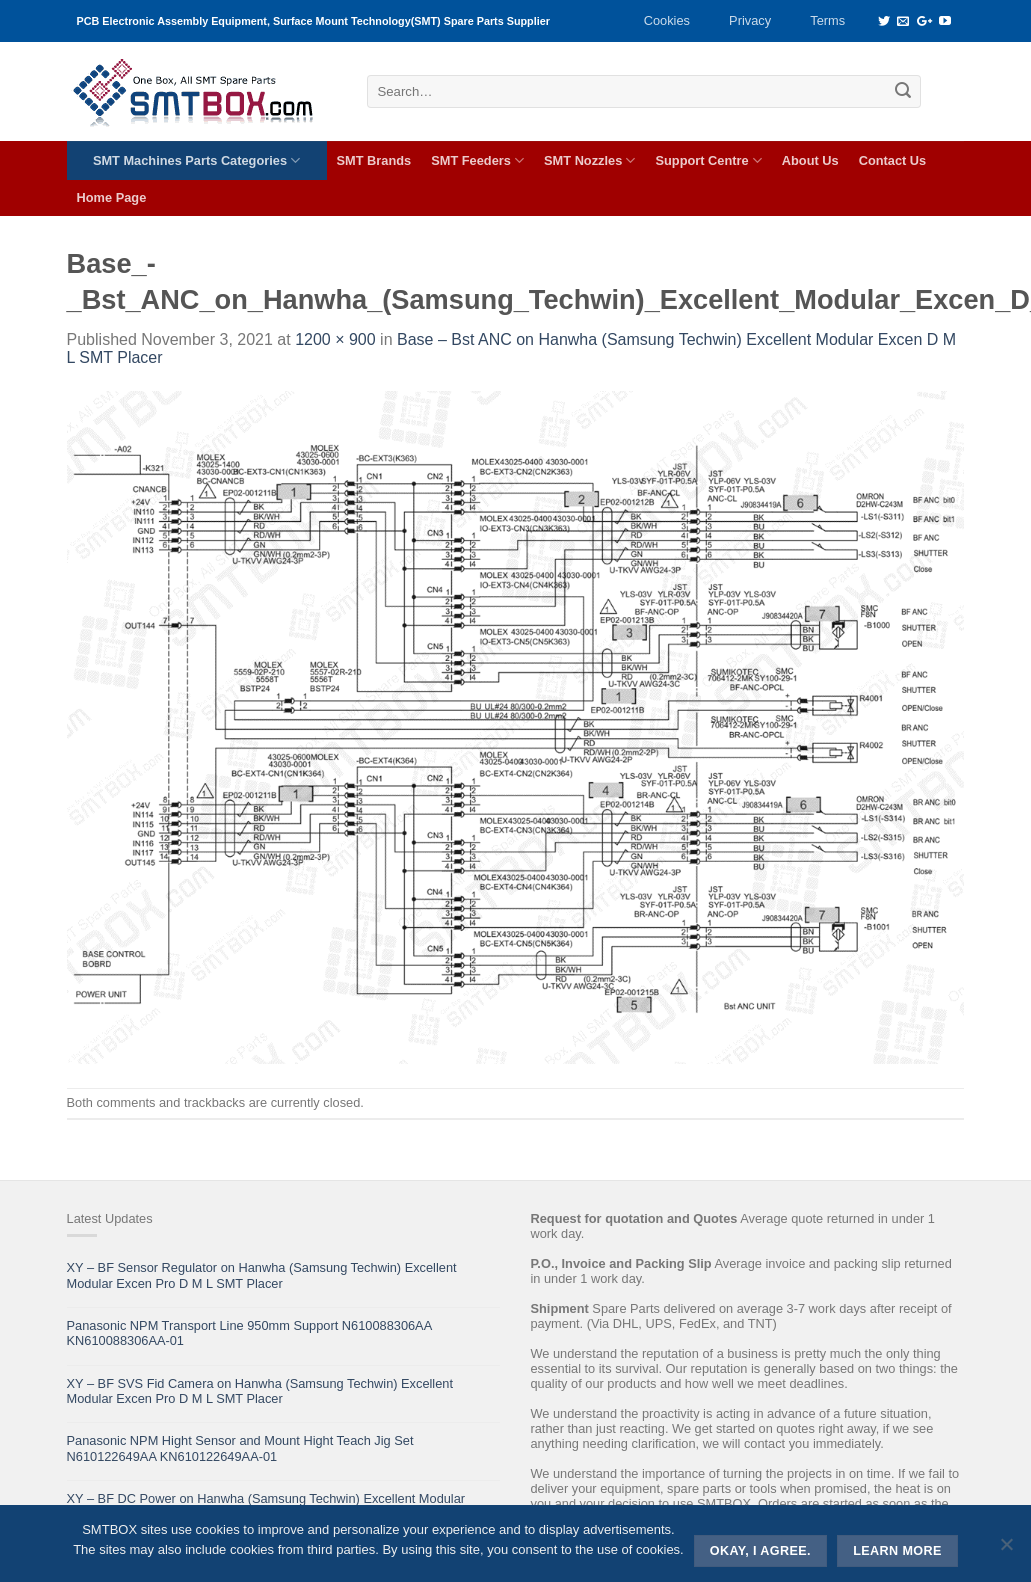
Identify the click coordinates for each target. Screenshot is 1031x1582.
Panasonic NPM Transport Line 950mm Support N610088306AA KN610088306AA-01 (249, 1333)
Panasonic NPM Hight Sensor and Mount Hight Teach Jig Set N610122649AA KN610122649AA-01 (240, 1448)
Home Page (112, 197)
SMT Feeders (477, 160)
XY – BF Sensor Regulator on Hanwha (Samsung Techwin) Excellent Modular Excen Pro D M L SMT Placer (262, 1275)
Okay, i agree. (760, 1551)
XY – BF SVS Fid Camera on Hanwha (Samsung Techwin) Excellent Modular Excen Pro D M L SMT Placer (260, 1391)
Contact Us (893, 160)
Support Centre (708, 160)
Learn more (897, 1551)
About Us (810, 160)
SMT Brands (374, 160)
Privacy (750, 20)
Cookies (667, 20)
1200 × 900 (335, 339)
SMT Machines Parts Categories (196, 160)
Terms (827, 20)
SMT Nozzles (589, 160)
